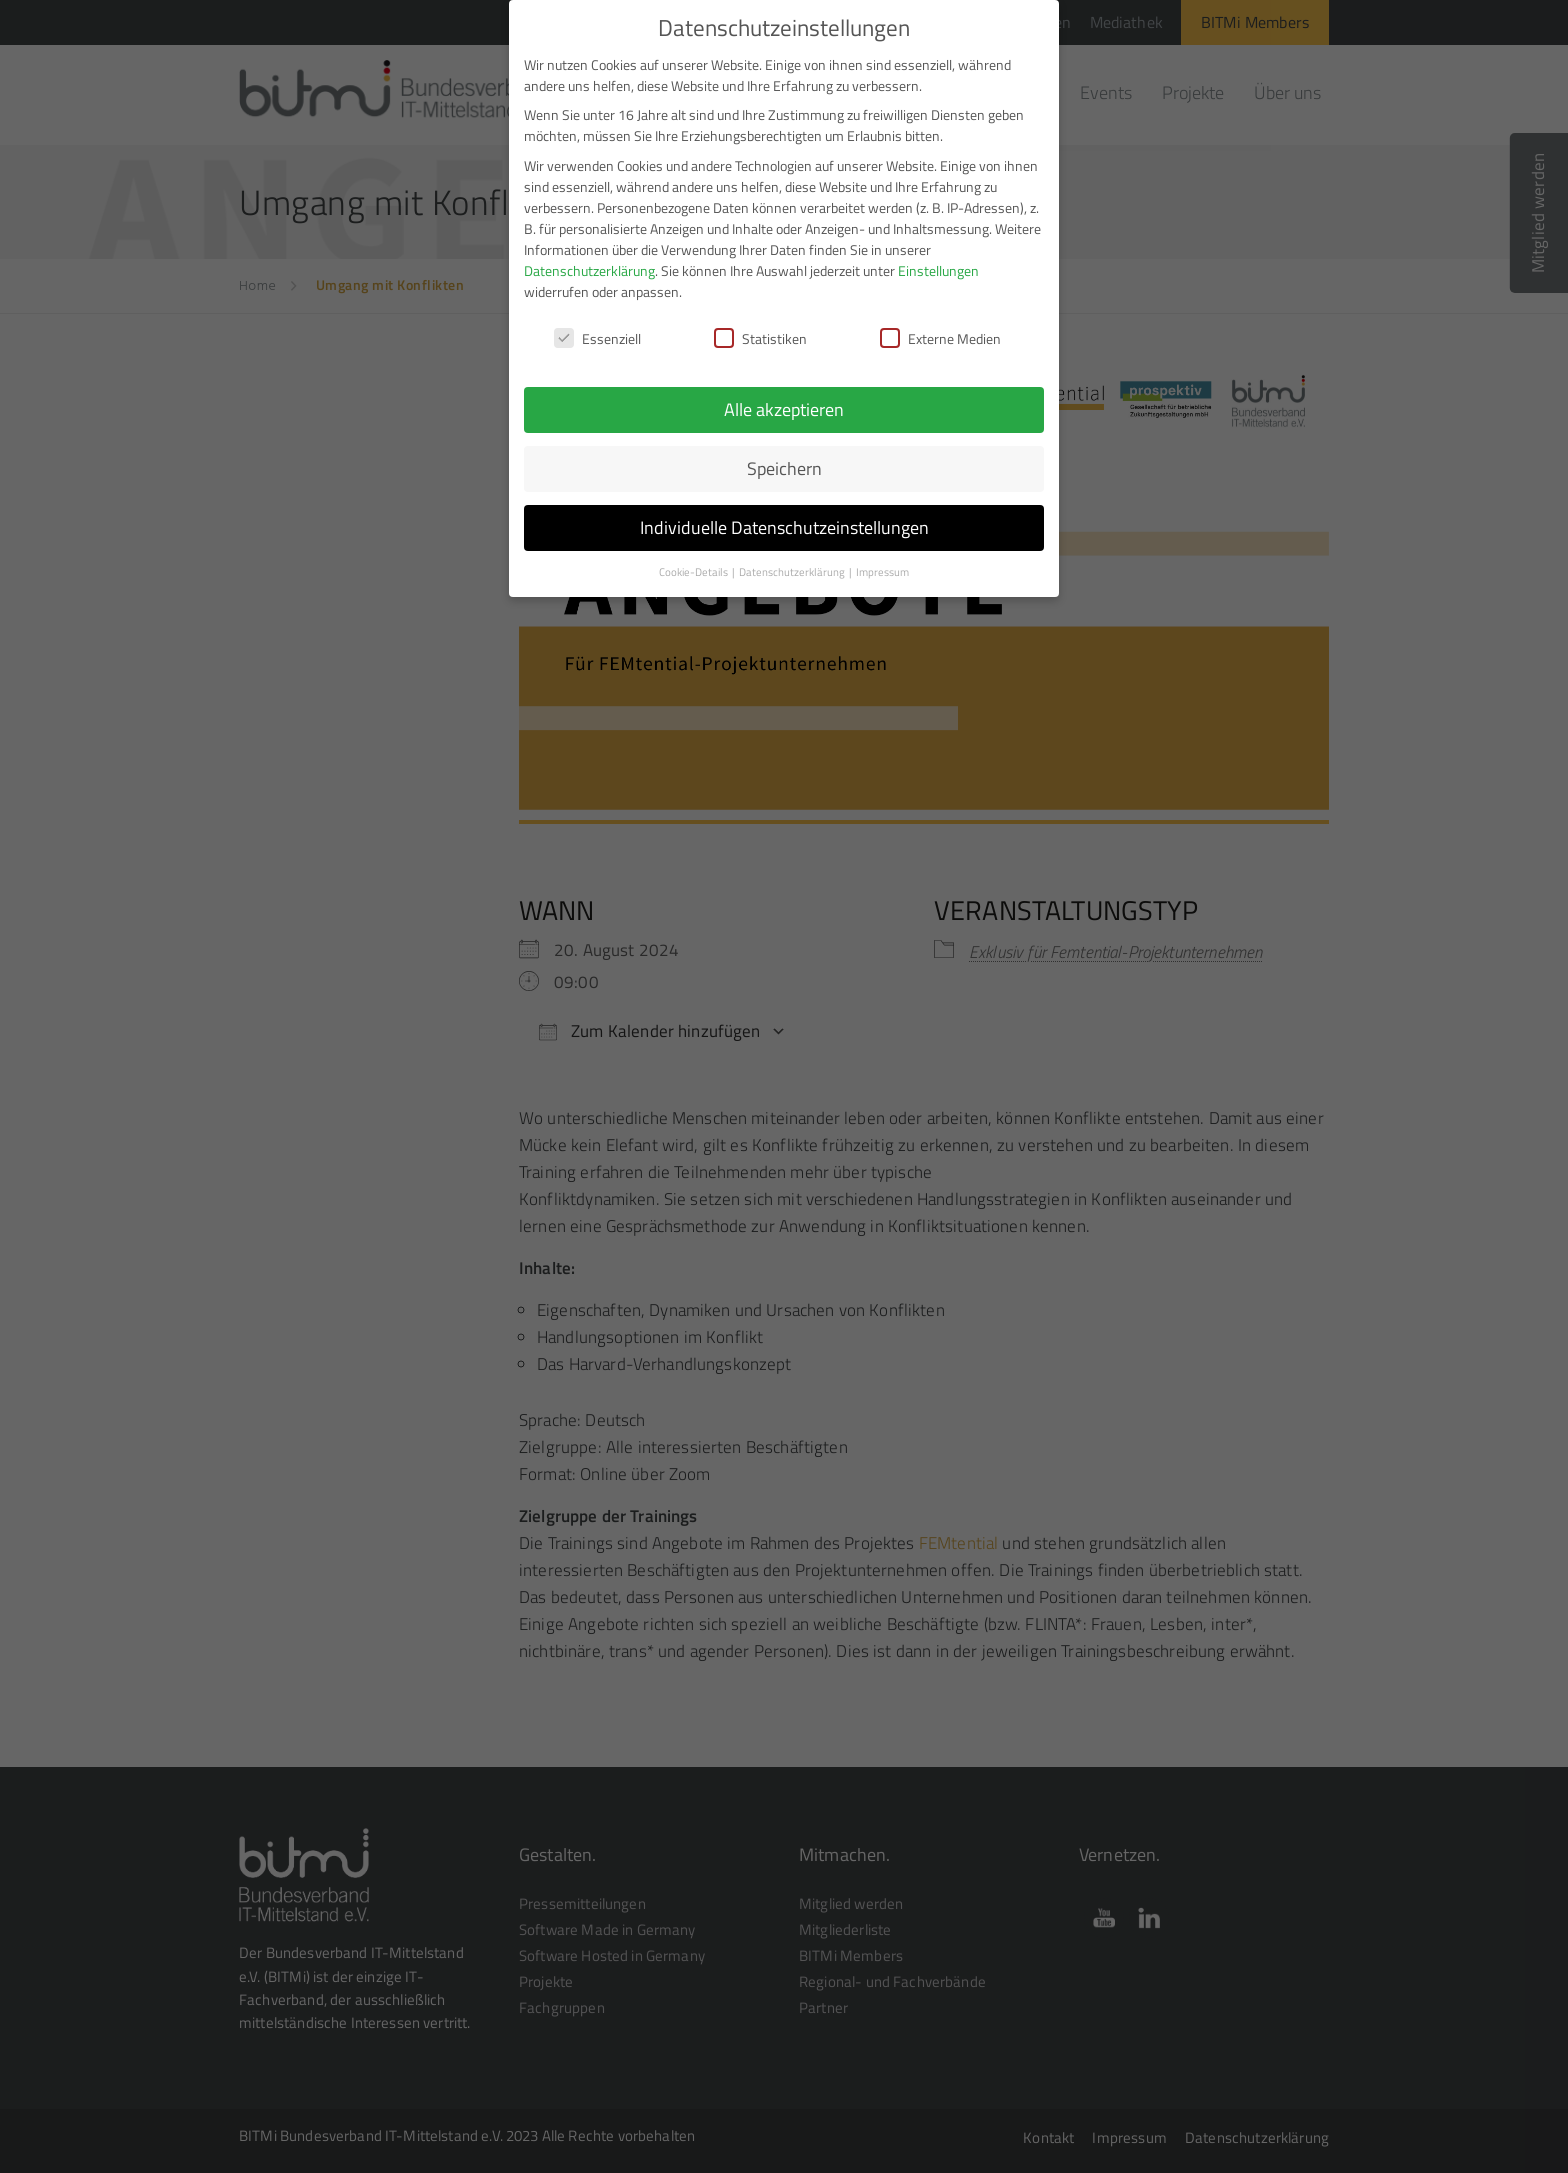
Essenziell (597, 338)
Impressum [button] (882, 572)
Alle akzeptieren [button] (784, 409)
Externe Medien (940, 338)
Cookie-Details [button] (694, 572)
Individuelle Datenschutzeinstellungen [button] (784, 527)
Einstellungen (938, 270)
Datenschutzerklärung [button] (793, 572)
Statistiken (760, 338)
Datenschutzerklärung (589, 270)
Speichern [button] (784, 468)
